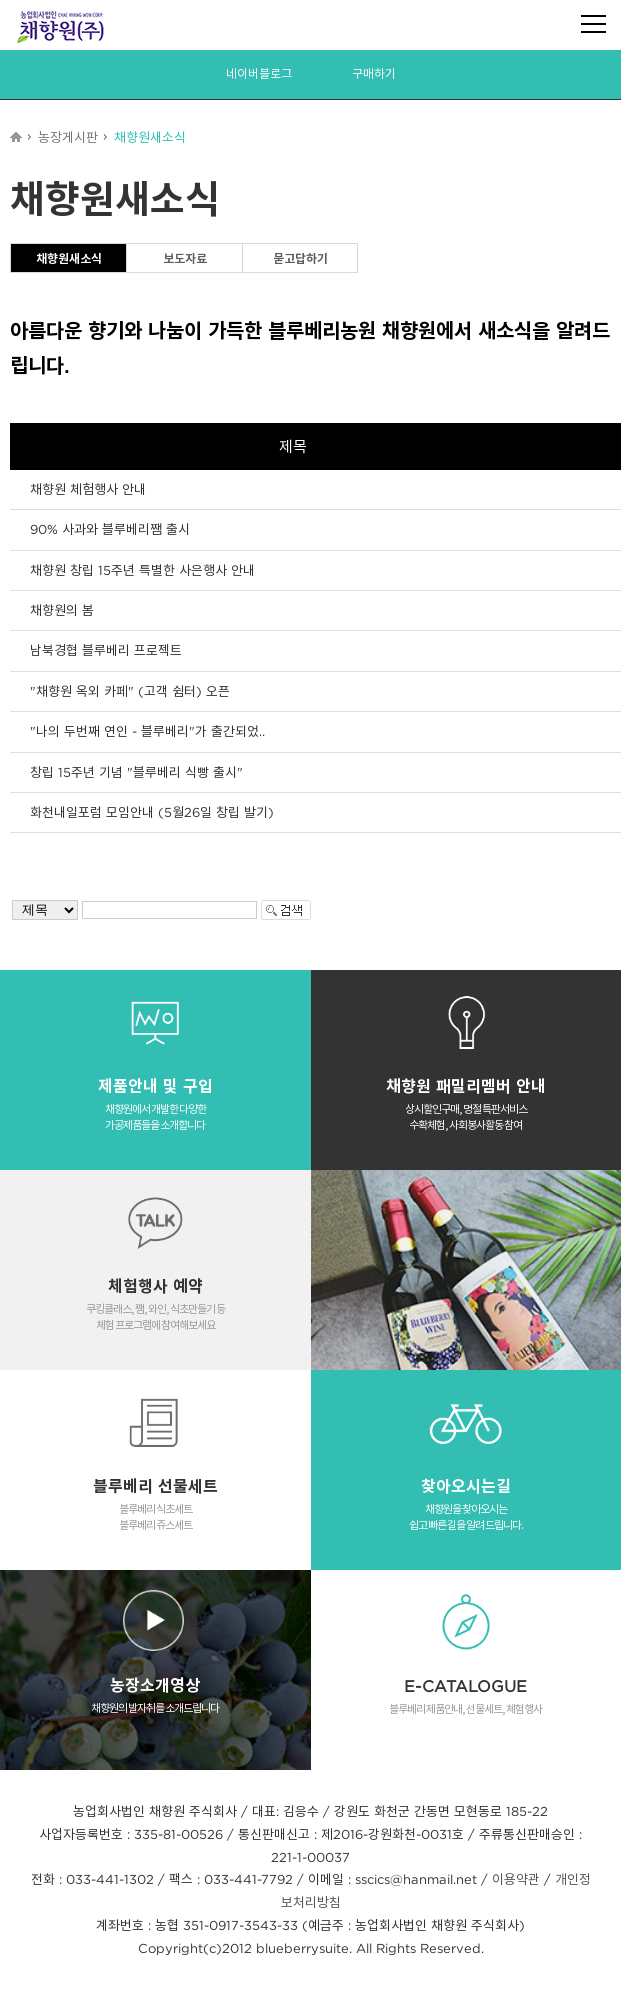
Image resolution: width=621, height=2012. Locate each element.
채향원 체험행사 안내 (88, 489)
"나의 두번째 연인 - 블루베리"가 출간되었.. (147, 731)
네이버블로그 (259, 73)
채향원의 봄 (62, 610)
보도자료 (185, 258)
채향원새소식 (69, 258)
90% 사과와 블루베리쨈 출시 (110, 529)
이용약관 (516, 1879)
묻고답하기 (300, 258)
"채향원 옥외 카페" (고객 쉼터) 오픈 (130, 691)
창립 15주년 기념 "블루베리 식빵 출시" (136, 772)
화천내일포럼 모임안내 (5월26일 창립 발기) (152, 812)
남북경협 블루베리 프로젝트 (106, 650)
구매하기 (374, 73)
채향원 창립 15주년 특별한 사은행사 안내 (142, 570)
